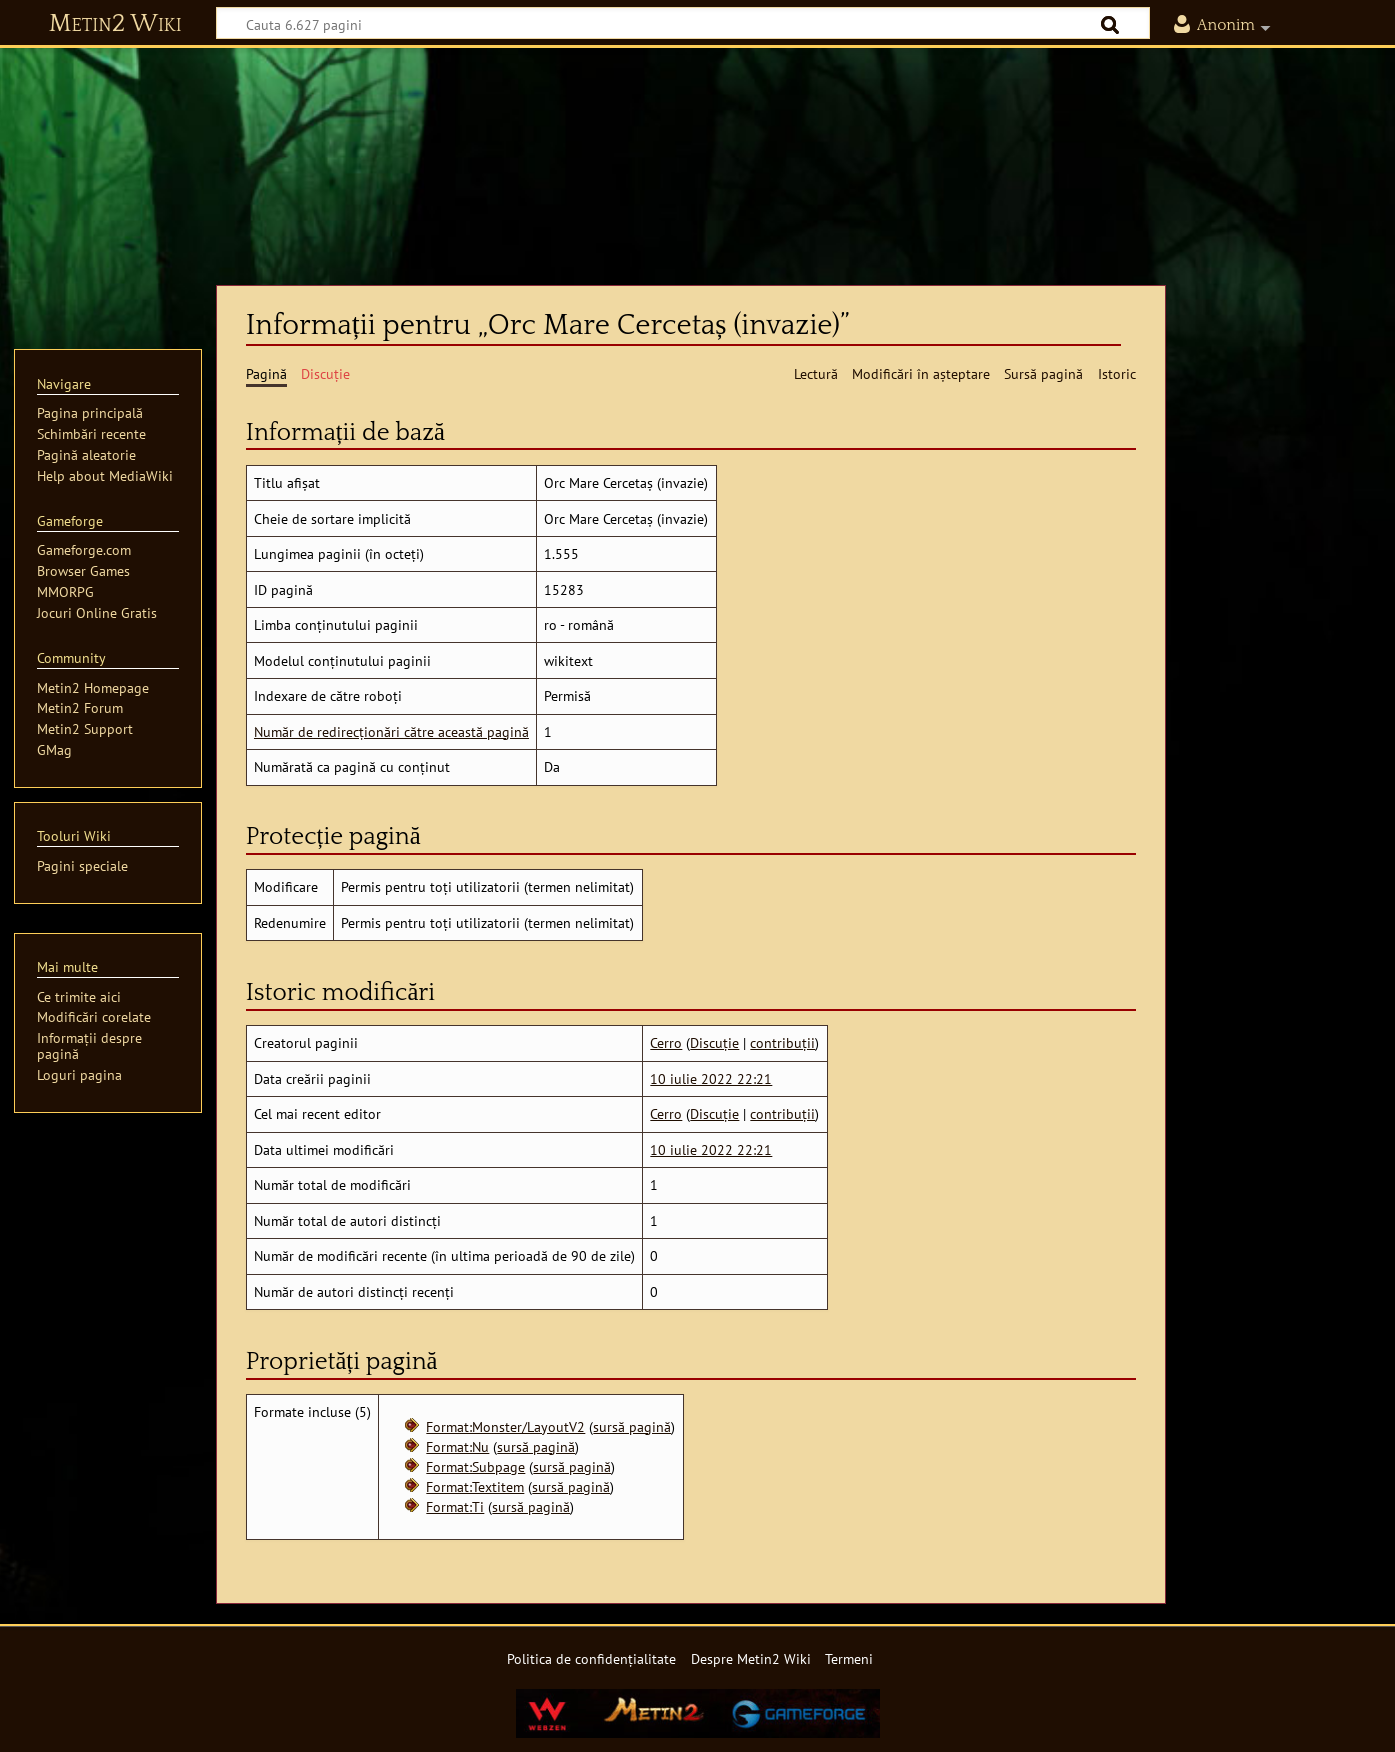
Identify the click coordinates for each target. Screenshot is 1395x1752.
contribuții (782, 1042)
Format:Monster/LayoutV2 (505, 1426)
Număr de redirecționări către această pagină (391, 731)
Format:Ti (455, 1506)
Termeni (849, 1658)
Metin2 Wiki (115, 24)
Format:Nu (457, 1446)
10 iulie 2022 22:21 (711, 1078)
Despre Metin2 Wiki (751, 1658)
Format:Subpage (475, 1466)
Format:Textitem (475, 1486)
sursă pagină (632, 1426)
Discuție (714, 1042)
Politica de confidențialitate (591, 1658)
